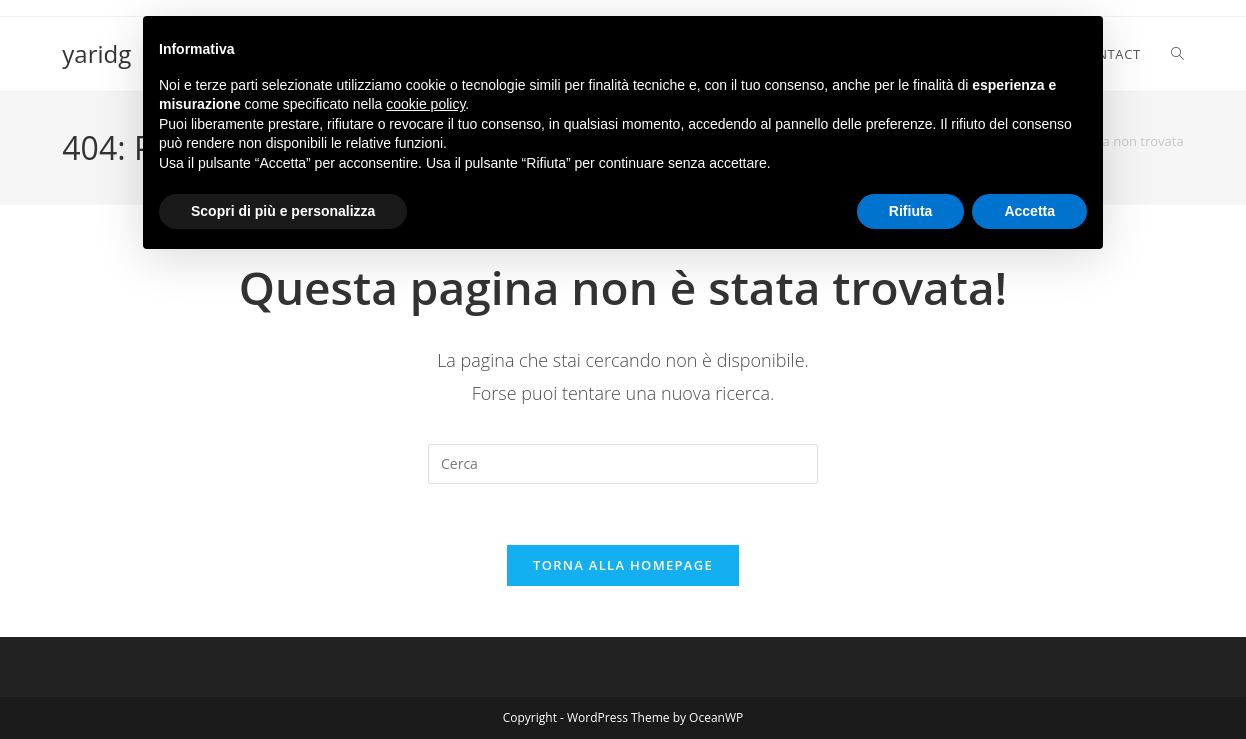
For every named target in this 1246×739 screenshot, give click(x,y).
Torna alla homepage (623, 565)
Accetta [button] (1029, 211)
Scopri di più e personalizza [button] (283, 211)
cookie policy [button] (425, 104)
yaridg (96, 53)
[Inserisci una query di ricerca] (623, 464)
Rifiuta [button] (911, 211)
